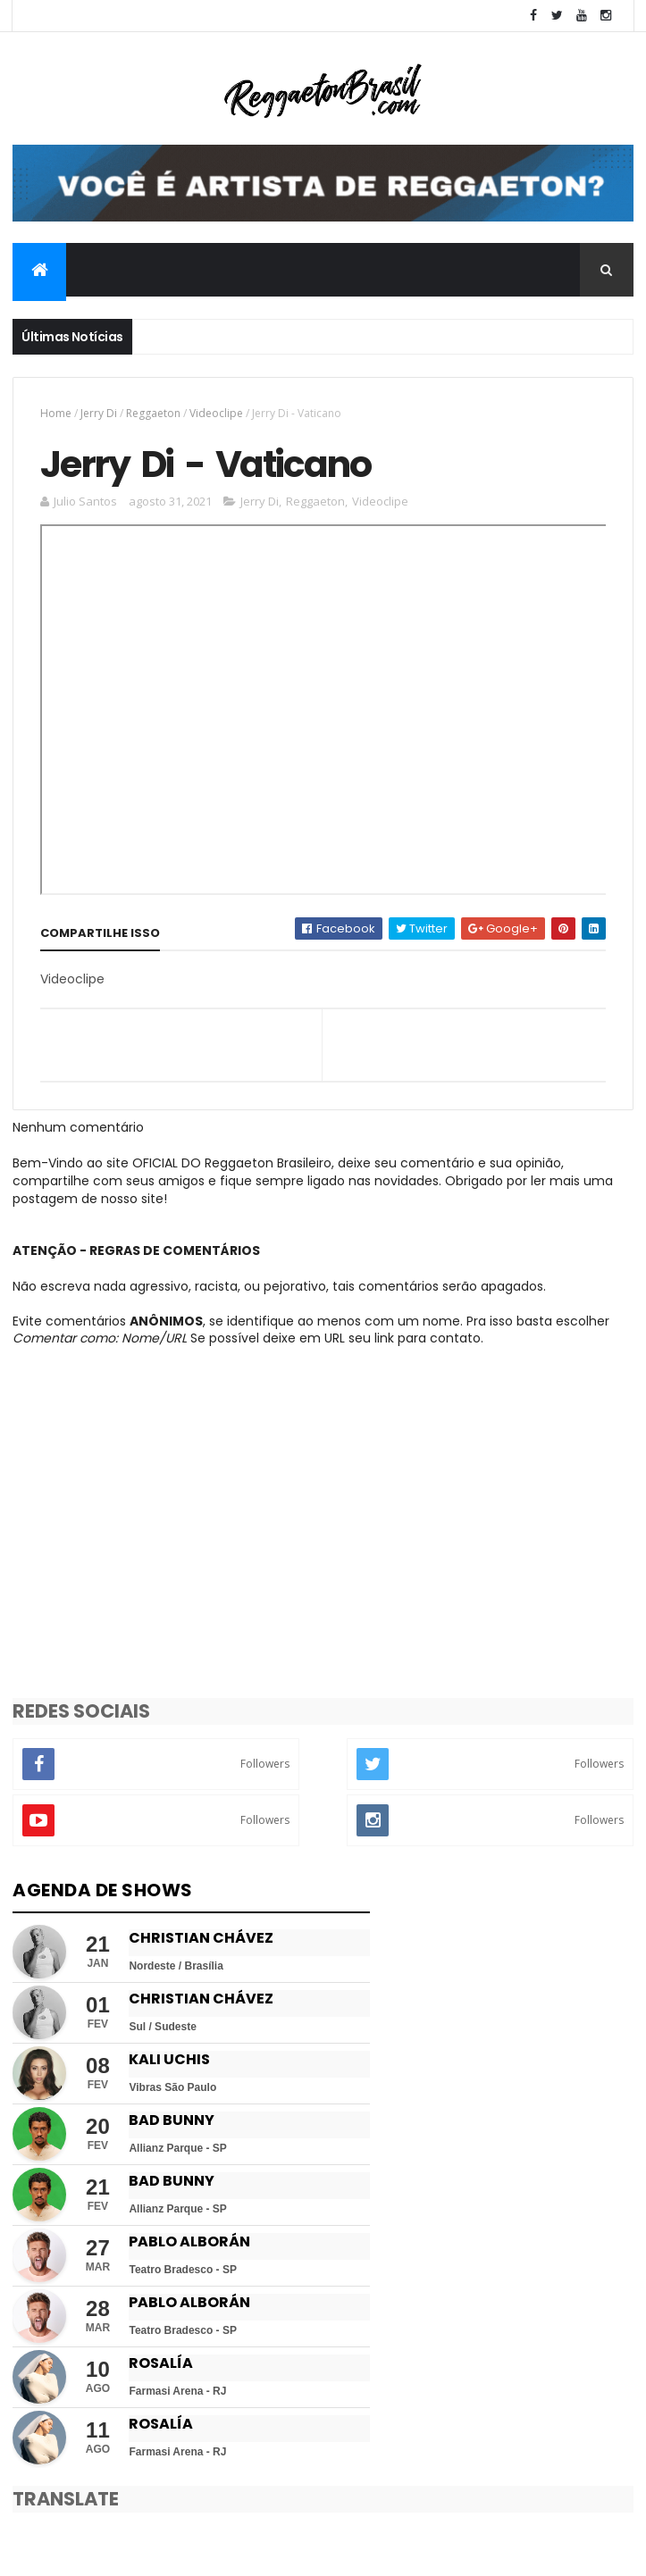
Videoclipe (216, 413)
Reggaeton (153, 413)
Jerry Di (98, 413)
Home (55, 413)
